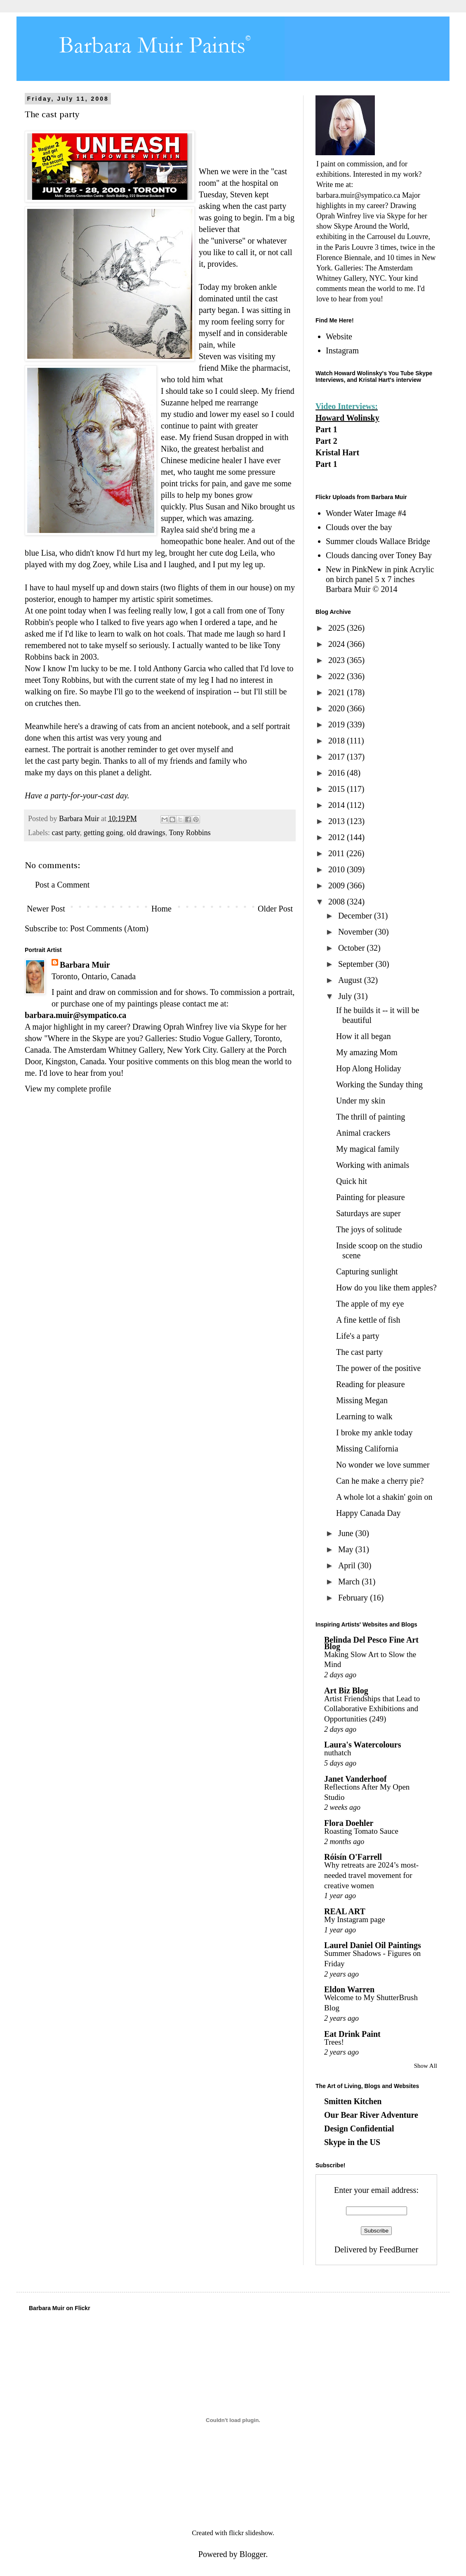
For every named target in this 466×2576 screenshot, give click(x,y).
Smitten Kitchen (352, 2101)
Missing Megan (362, 1400)
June (346, 1533)
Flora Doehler (348, 1823)
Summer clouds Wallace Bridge (378, 541)
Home (161, 908)
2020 (337, 708)
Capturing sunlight (367, 1271)
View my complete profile (68, 1088)
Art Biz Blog (346, 1690)
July (346, 996)
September (357, 963)
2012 (337, 837)
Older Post (275, 908)
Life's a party (357, 1335)
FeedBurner (398, 2249)
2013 (337, 821)
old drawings (146, 833)
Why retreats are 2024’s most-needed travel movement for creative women (371, 1875)
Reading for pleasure (370, 1384)
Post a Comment (62, 884)
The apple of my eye (370, 1303)
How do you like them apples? (386, 1287)
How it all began (363, 1036)
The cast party (359, 1352)
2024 (337, 644)
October (352, 947)
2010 (337, 869)
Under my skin (360, 1100)
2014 (337, 805)
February (354, 1597)
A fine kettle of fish (368, 1319)
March (350, 1581)
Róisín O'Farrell (353, 1856)
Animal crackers (363, 1132)
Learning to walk (364, 1416)
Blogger (253, 2554)
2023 (337, 660)
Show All (425, 2065)
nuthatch (337, 1752)
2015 (337, 788)
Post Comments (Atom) (109, 928)
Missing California (367, 1448)
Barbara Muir (85, 964)
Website (339, 336)
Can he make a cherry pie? (380, 1480)
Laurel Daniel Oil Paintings (372, 1945)
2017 (337, 756)
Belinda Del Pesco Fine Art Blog (371, 1643)
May (346, 1549)
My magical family (367, 1148)
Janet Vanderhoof (355, 1778)
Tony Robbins (189, 833)
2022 (337, 676)
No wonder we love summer (383, 1464)
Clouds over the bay (359, 527)
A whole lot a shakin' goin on (384, 1496)
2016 (337, 772)
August (351, 980)
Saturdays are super (368, 1213)
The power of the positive (378, 1368)
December (356, 915)
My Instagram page (354, 1919)
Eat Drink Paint (352, 2034)
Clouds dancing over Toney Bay (379, 555)
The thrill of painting (370, 1116)
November (356, 931)
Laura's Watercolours (362, 1744)
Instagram (342, 350)
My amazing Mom (367, 1052)
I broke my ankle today (374, 1432)
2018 (337, 740)
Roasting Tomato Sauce (361, 1831)
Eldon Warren (349, 1989)
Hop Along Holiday (368, 1068)
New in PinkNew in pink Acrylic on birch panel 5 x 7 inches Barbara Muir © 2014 (380, 579)
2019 (337, 724)
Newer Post (46, 908)
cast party (66, 833)
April (348, 1565)
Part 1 (326, 429)
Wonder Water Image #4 (366, 513)
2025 (337, 627)
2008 (337, 901)
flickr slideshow (251, 2533)
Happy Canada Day (368, 1513)
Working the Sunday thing (379, 1084)
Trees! (334, 2042)
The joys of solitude (369, 1229)
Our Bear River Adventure (371, 2114)
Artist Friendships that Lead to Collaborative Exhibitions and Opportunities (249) (372, 1708)
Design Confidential (359, 2128)
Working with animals (372, 1165)
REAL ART (344, 1911)
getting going (103, 833)
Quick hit (351, 1181)
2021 (337, 692)
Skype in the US (352, 2142)
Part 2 (326, 440)
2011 (337, 853)
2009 (337, 885)
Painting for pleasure (370, 1197)
